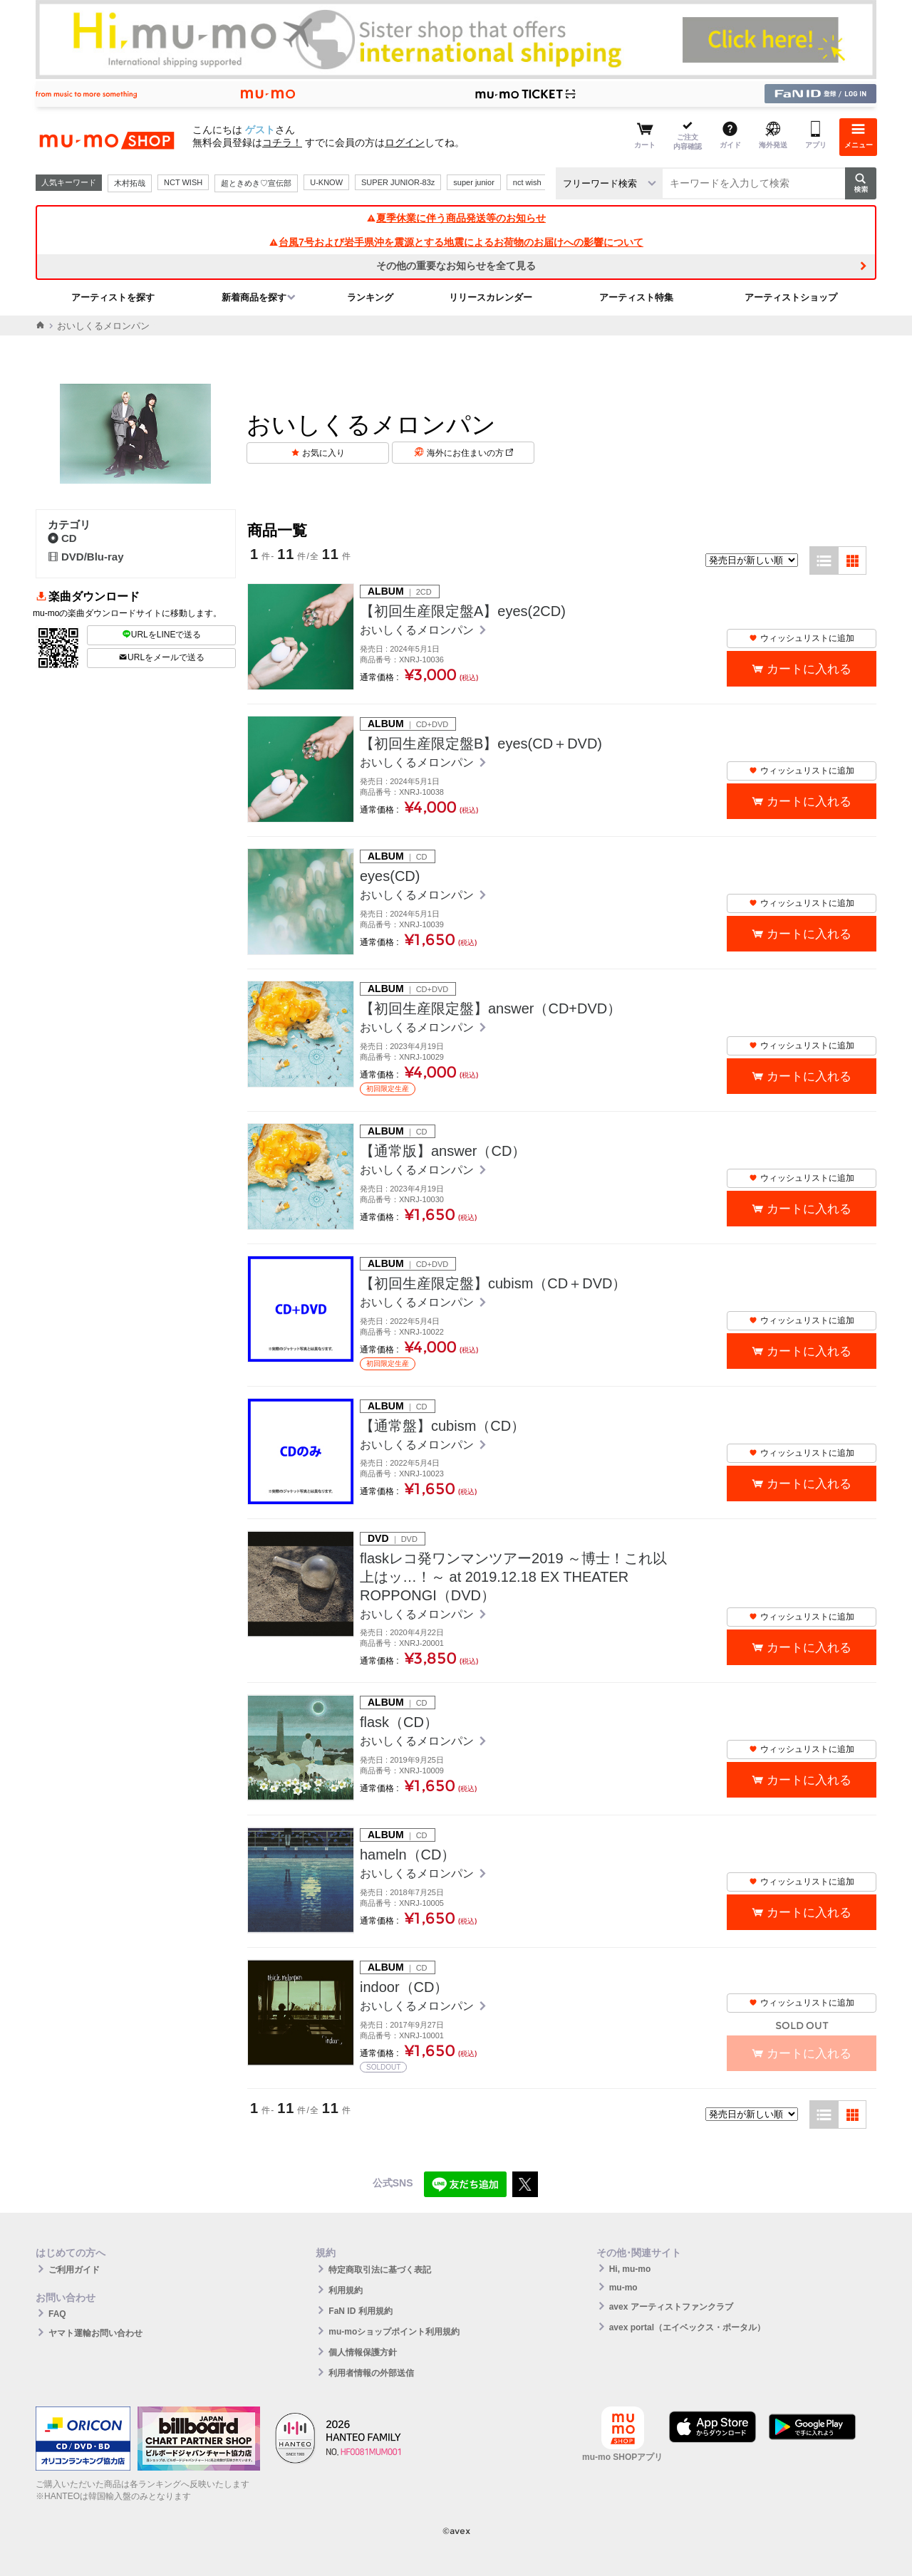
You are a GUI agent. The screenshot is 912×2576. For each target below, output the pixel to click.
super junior (473, 182)
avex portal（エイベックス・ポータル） (687, 2327)
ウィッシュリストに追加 (801, 638)
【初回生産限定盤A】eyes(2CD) (463, 611)
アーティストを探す (113, 297)
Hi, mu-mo (630, 2269)
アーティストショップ (791, 297)
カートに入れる (809, 669)
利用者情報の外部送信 (371, 2373)
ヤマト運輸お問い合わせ (95, 2333)
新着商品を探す (254, 297)
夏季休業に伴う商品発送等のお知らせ (456, 218)
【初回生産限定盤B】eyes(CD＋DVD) (481, 743)
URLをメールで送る (161, 657)
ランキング (370, 297)
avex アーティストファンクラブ (671, 2307)
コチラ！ (282, 142)
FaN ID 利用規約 (360, 2311)
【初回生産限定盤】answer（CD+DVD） (490, 1008)
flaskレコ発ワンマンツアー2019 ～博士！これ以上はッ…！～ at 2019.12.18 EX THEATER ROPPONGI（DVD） (513, 1576)
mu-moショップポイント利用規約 (394, 2332)
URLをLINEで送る (162, 635)
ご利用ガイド (74, 2270)
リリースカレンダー (490, 297)
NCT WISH (183, 182)
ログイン (405, 142)
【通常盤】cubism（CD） (442, 1426)
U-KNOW (326, 182)
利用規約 (345, 2290)
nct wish (527, 182)
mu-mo (623, 2288)
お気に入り (323, 453)
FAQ (57, 2314)
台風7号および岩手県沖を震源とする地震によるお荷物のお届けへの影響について (456, 242)
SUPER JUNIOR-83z (398, 182)
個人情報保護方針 (362, 2352)
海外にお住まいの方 (470, 453)
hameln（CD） (407, 1854)
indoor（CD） (404, 1987)
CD (62, 538)
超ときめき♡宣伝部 (256, 183)
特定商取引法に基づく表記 (379, 2270)
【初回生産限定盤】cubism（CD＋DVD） (493, 1283)
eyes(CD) (390, 876)
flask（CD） (399, 1722)
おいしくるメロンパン (418, 630)
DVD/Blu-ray (86, 557)
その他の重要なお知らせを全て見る (456, 265)
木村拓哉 (129, 183)
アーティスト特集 (636, 297)
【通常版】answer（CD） (443, 1151)
